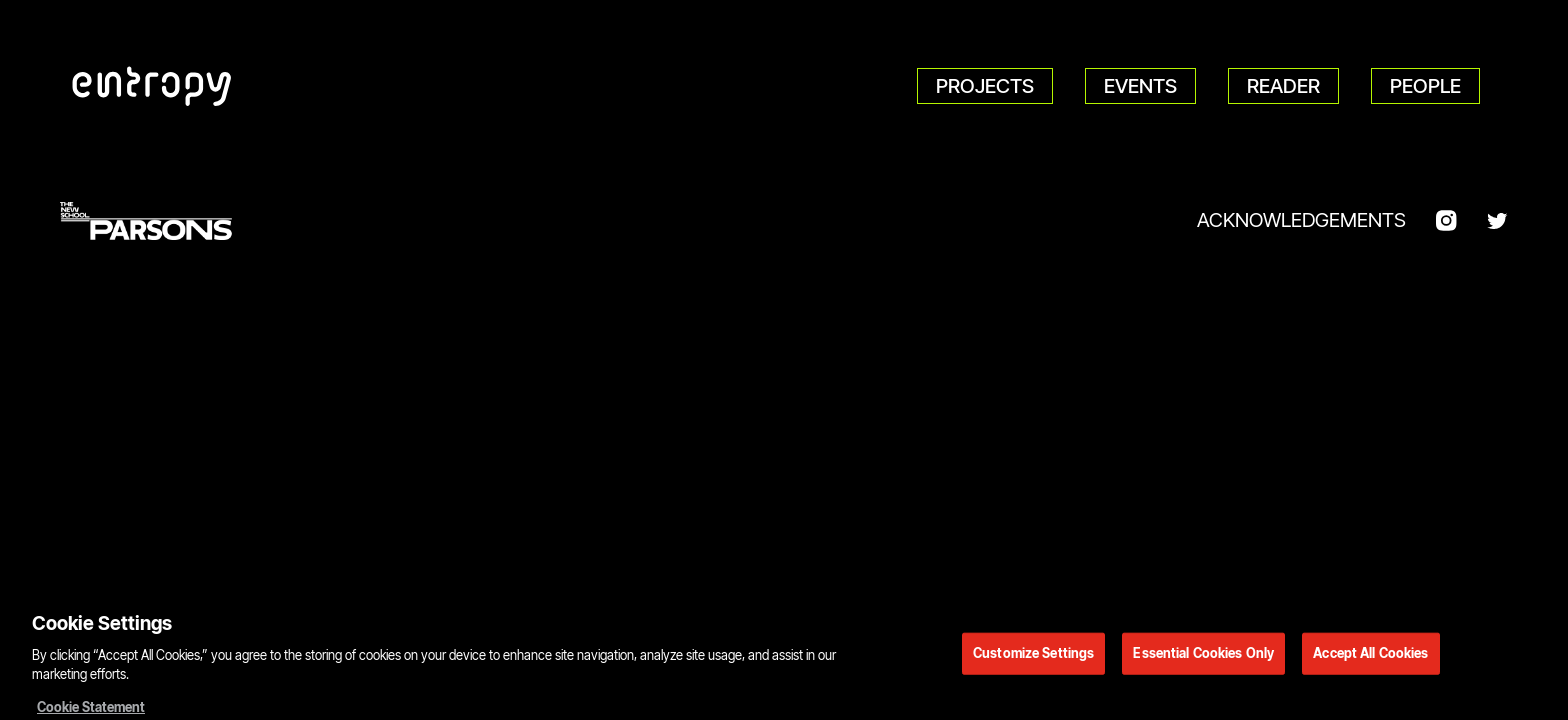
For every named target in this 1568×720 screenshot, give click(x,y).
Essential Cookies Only (1203, 657)
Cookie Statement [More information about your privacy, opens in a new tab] (91, 711)
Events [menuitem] (1140, 86)
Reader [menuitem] (1283, 86)
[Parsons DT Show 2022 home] (152, 86)
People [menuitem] (1425, 86)
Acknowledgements (1301, 220)
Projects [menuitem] (985, 86)
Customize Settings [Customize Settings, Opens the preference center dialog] (1033, 657)
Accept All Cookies (1370, 657)
